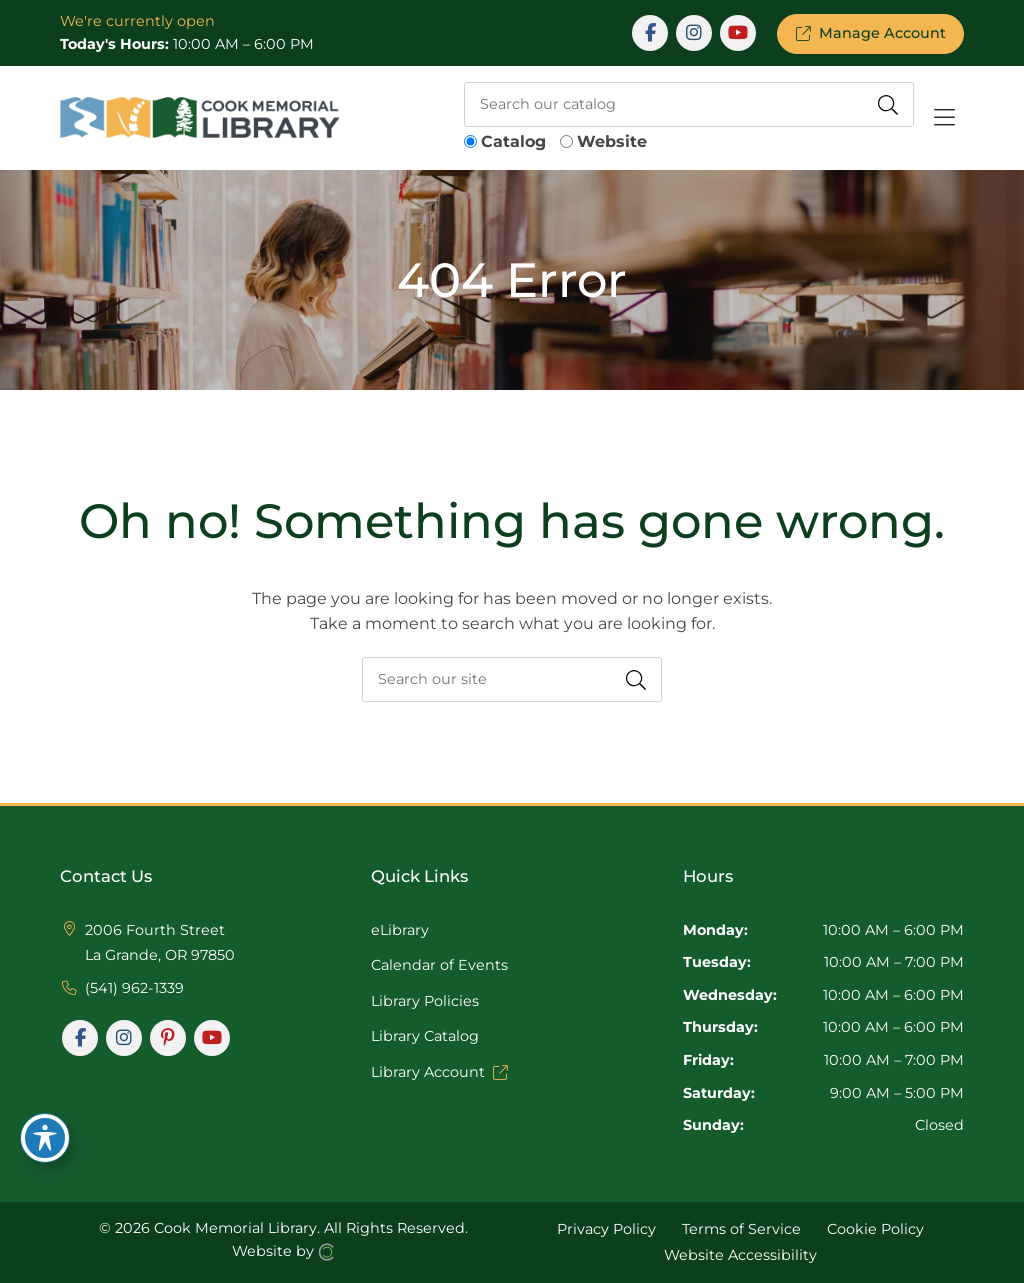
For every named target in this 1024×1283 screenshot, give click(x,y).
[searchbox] (689, 104)
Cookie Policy (875, 1229)
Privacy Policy (606, 1229)
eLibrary (400, 930)
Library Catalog (425, 1036)
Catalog (513, 141)
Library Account (439, 1072)
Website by (283, 1251)
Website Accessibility (740, 1254)
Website (612, 141)
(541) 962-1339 (134, 988)
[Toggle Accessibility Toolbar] (45, 1138)
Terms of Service (741, 1229)
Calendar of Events (439, 965)
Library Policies (425, 1001)
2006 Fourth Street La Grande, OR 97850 (160, 943)
